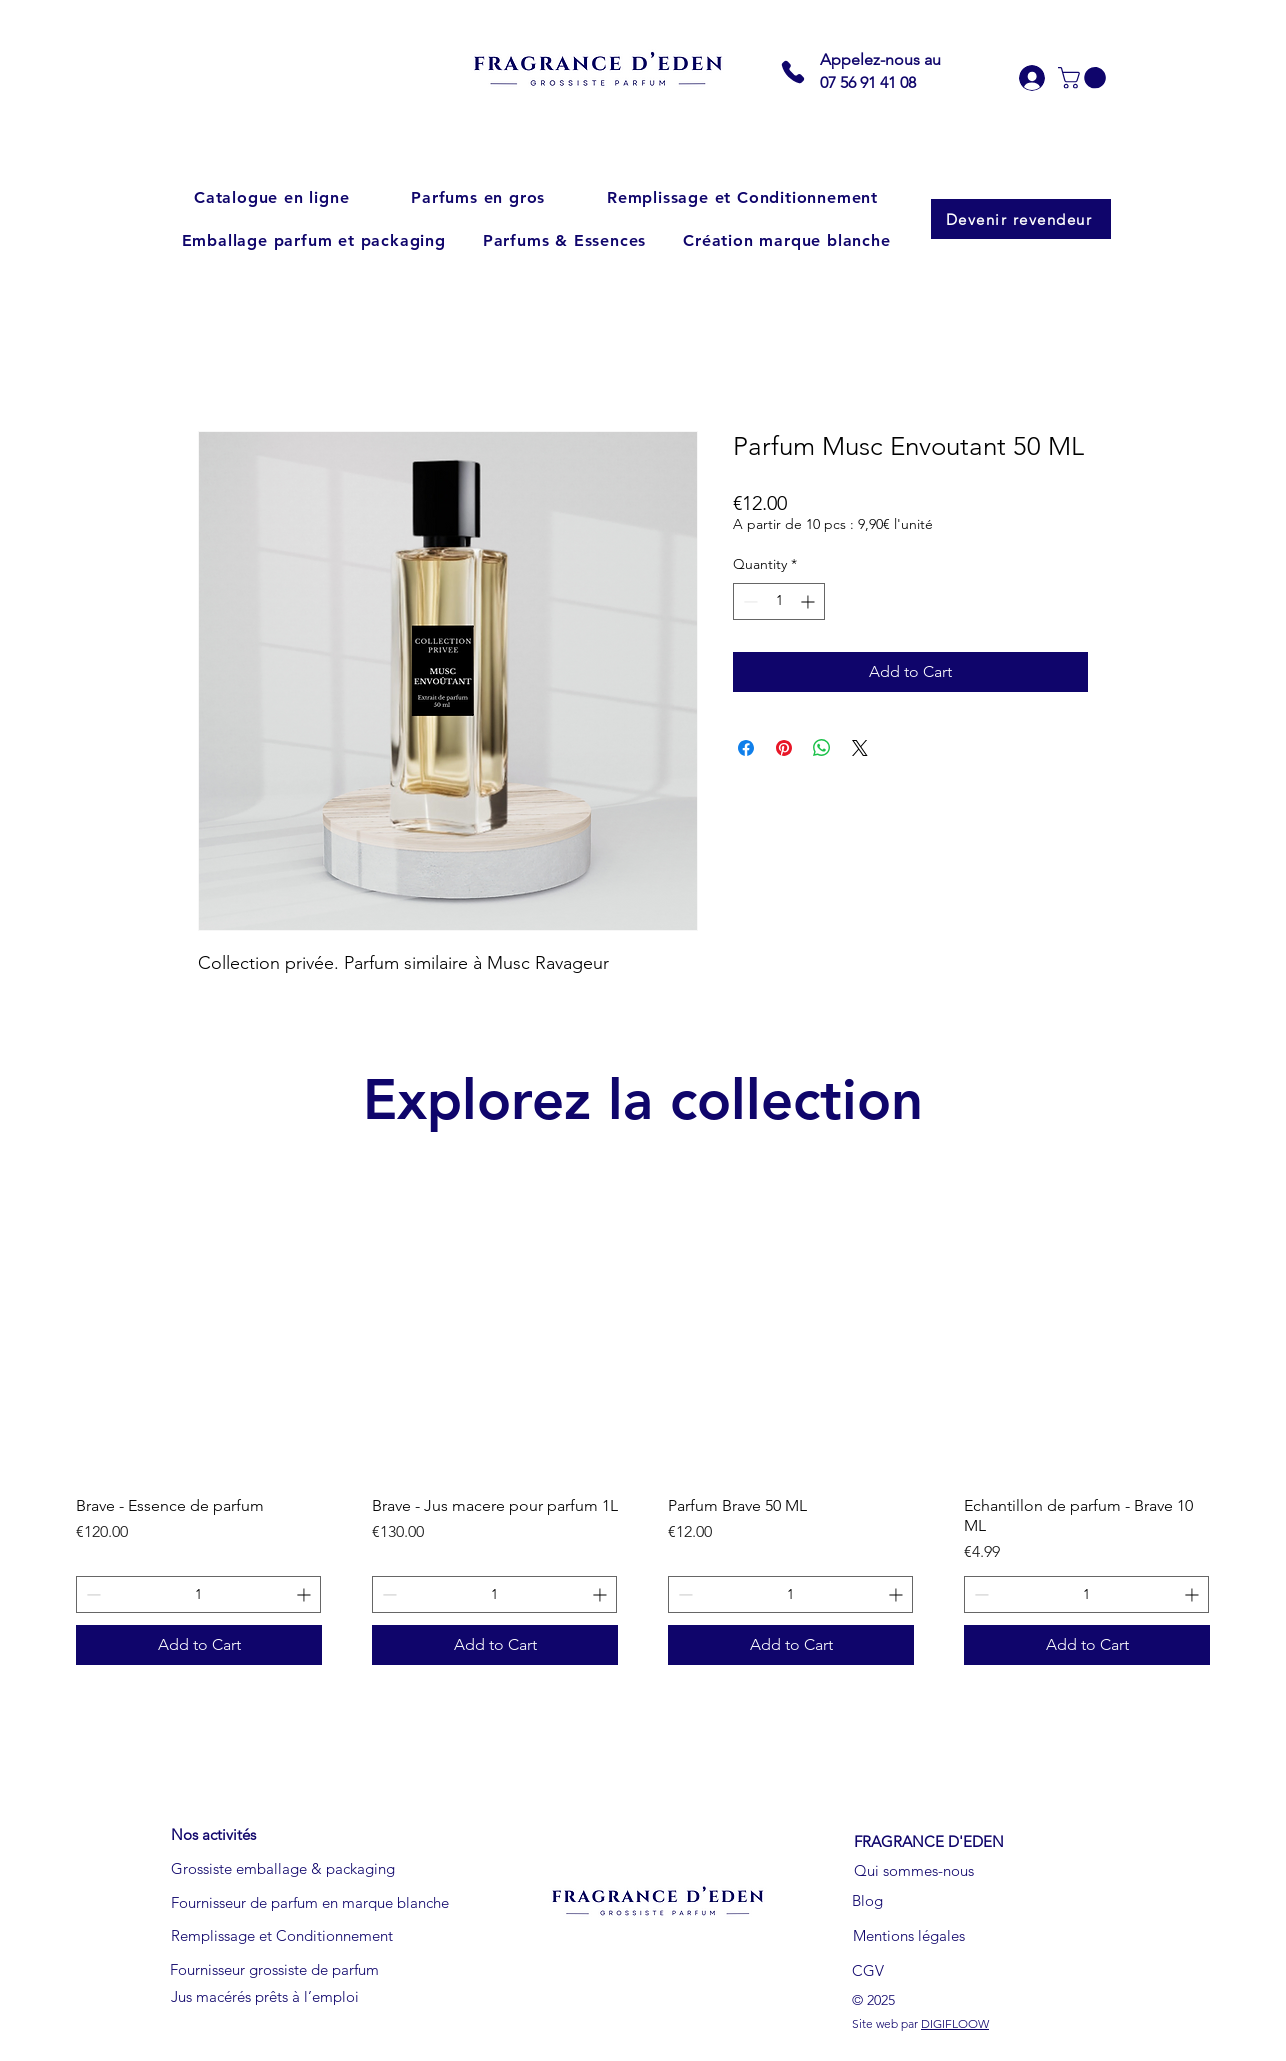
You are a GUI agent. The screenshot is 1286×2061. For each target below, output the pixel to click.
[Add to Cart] (199, 1645)
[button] (1084, 78)
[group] (643, 1442)
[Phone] (792, 71)
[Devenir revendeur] (1021, 219)
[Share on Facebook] (746, 748)
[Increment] (809, 601)
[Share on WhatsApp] (822, 748)
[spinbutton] (779, 601)
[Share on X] (860, 748)
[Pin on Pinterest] (784, 748)
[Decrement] (748, 601)
